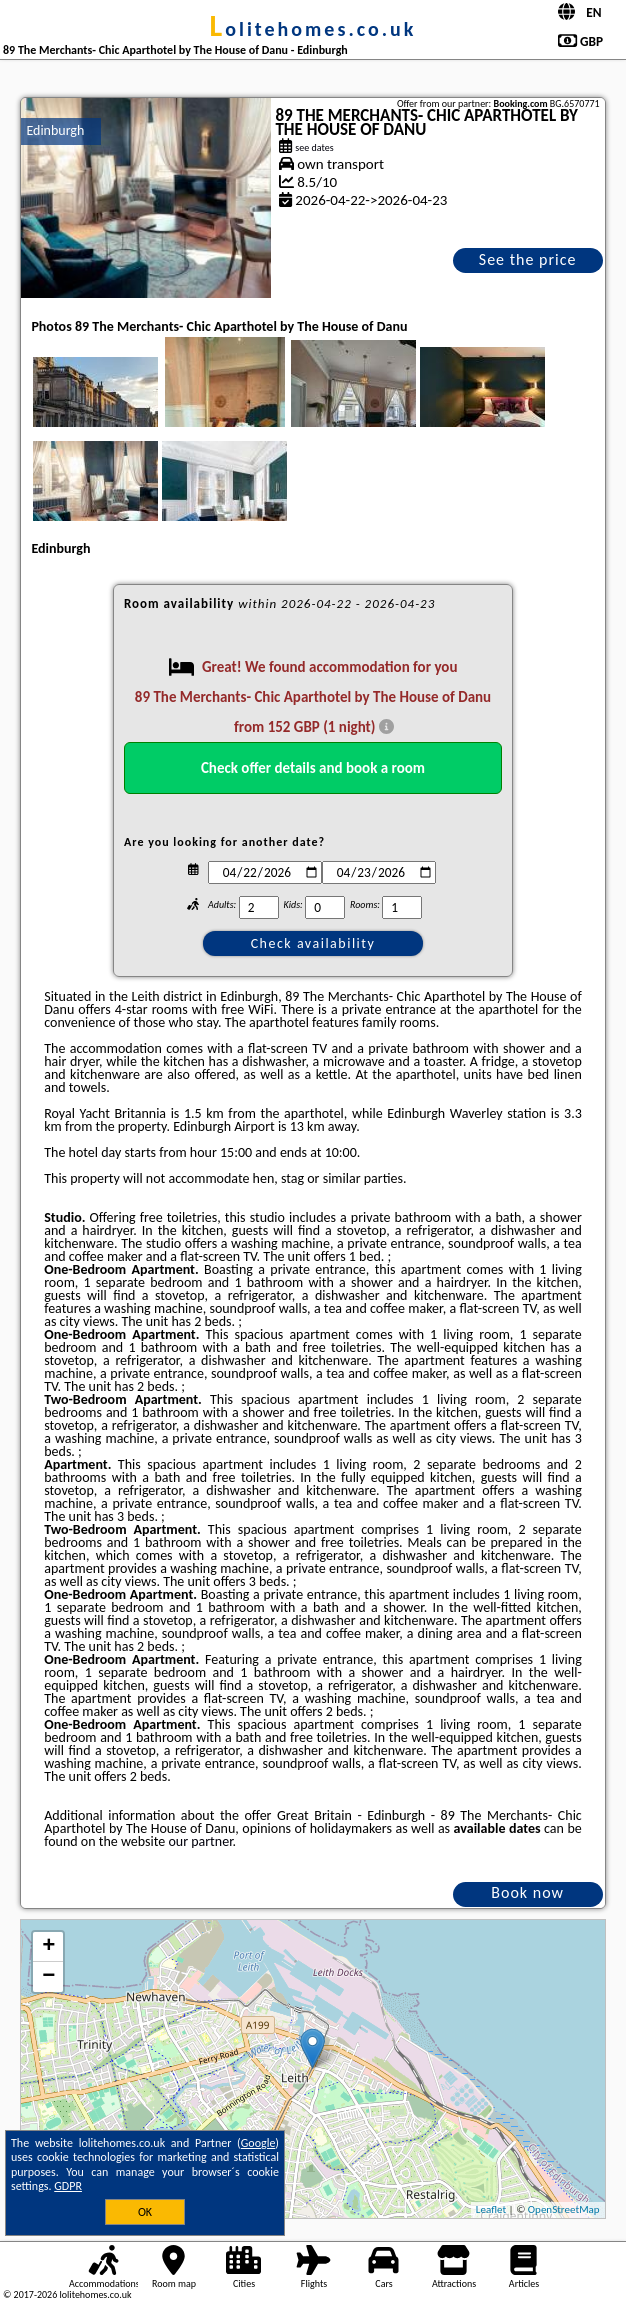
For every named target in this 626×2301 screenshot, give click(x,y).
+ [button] (48, 1947)
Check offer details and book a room (313, 768)
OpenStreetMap (564, 2209)
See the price (528, 259)
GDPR (68, 2186)
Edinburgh (55, 130)
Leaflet (491, 2209)
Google (258, 2143)
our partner (200, 1841)
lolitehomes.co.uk (313, 29)
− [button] (48, 1977)
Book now (527, 1892)
